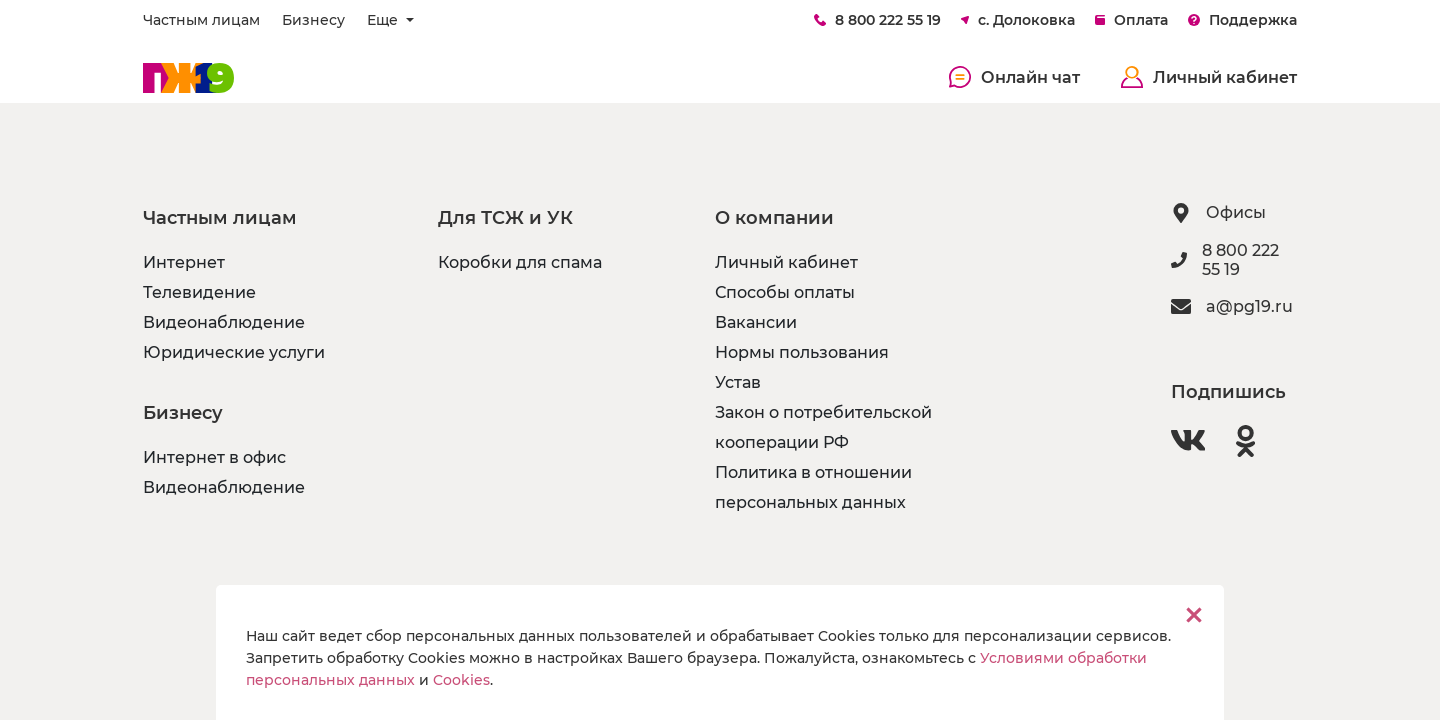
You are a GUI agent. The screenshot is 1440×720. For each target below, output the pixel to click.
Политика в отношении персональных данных (813, 487)
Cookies (461, 680)
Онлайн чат (1015, 77)
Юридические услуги (234, 352)
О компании (774, 218)
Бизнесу (313, 20)
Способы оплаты (785, 292)
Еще (384, 20)
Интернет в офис (214, 457)
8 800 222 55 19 (877, 20)
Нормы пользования (802, 352)
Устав (738, 382)
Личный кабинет (1209, 77)
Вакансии (756, 322)
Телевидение (199, 292)
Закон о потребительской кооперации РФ (823, 427)
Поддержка (1242, 20)
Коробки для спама (520, 262)
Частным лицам (201, 20)
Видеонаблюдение (224, 322)
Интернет (184, 262)
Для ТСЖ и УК (505, 218)
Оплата (1131, 20)
